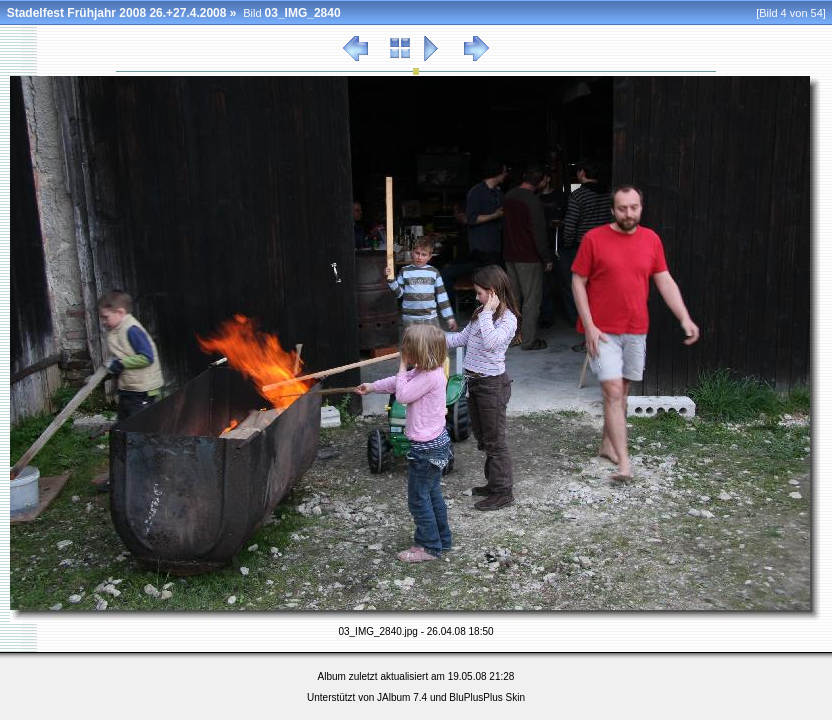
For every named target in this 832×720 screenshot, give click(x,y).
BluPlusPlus (475, 697)
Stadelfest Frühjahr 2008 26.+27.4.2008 (117, 13)
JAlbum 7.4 (402, 697)
